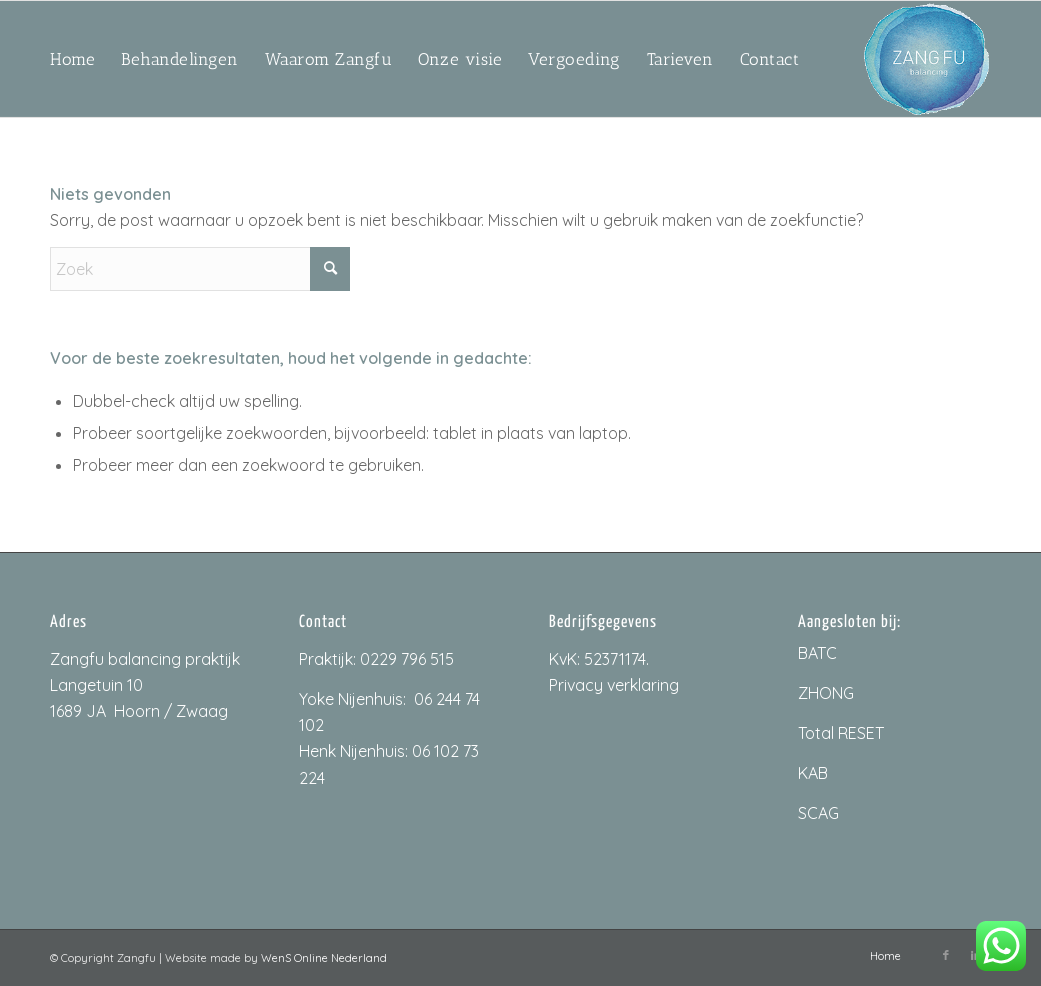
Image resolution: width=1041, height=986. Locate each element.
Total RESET (841, 733)
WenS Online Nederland (324, 958)
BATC (817, 653)
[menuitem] (72, 59)
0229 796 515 (407, 659)
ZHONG (826, 693)
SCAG (818, 813)
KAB (813, 773)
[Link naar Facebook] (946, 955)
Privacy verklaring (614, 685)
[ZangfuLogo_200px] (926, 59)
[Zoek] (200, 269)
